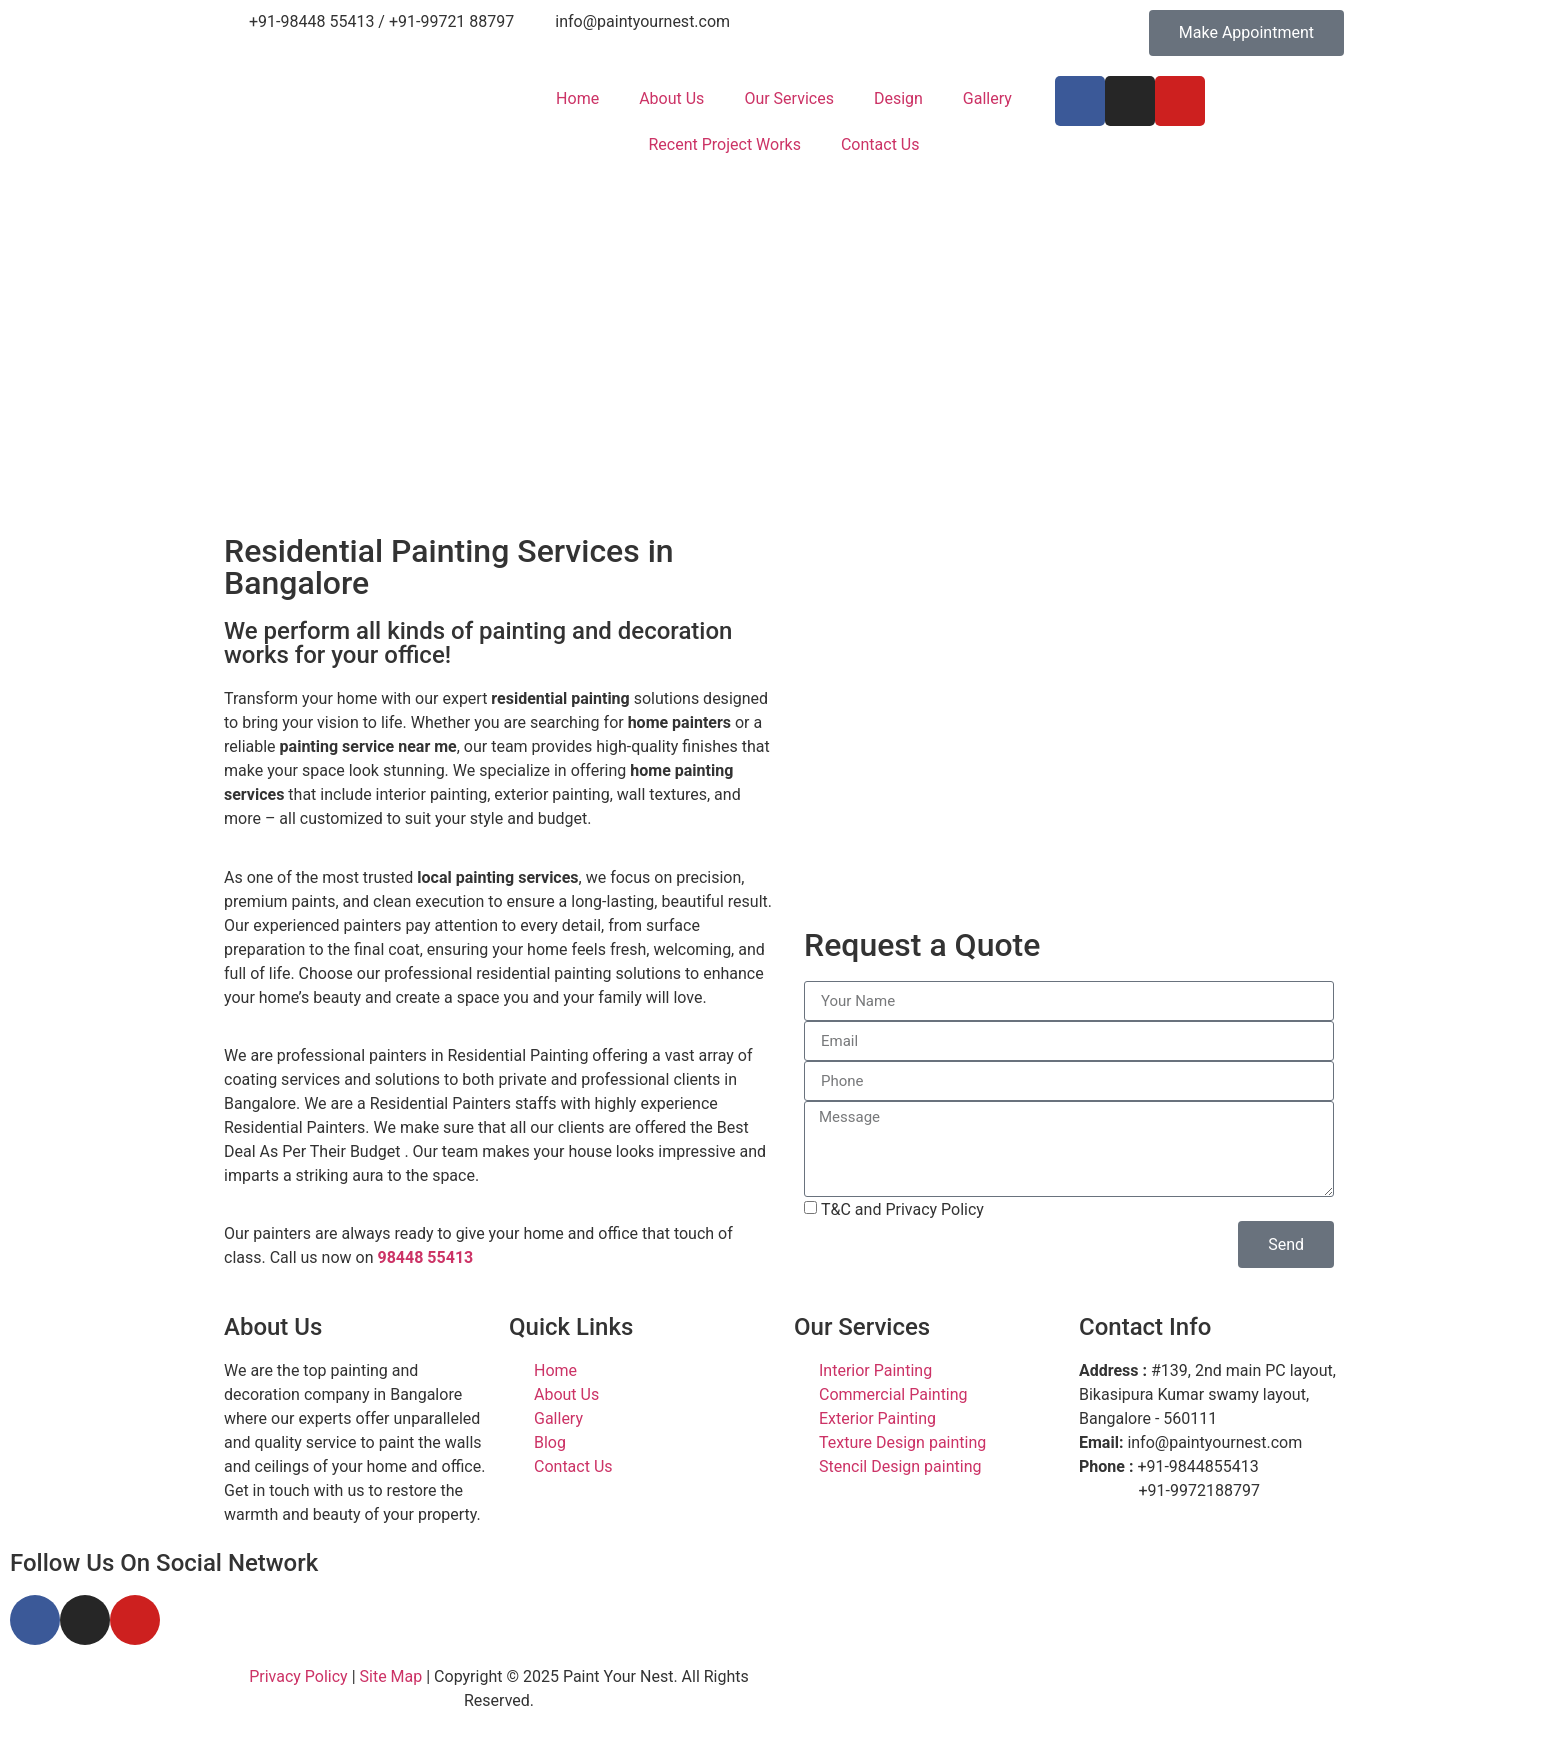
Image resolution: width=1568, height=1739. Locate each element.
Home (577, 98)
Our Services (789, 98)
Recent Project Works (724, 144)
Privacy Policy (298, 1676)
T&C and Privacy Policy (902, 1209)
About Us (671, 98)
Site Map (391, 1676)
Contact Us (880, 144)
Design (898, 98)
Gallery (987, 98)
